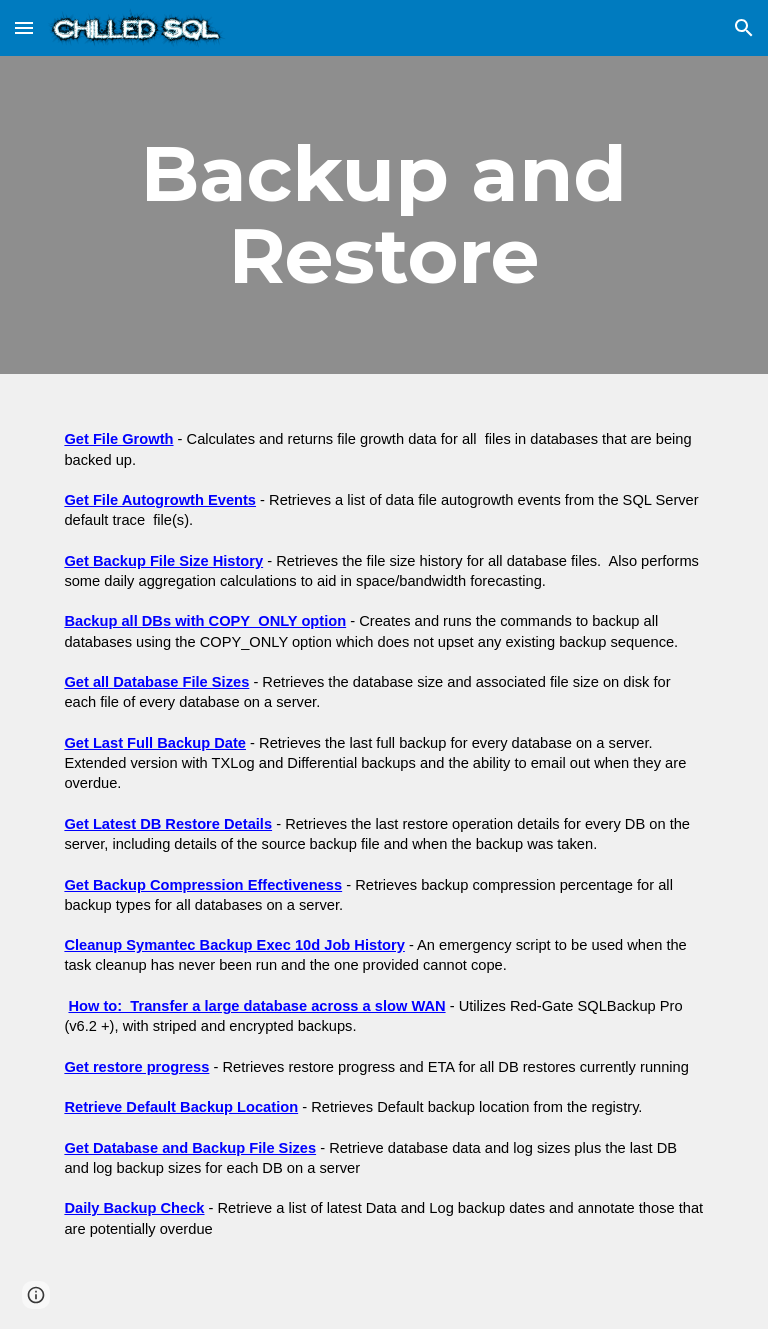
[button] (24, 27)
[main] (383, 215)
